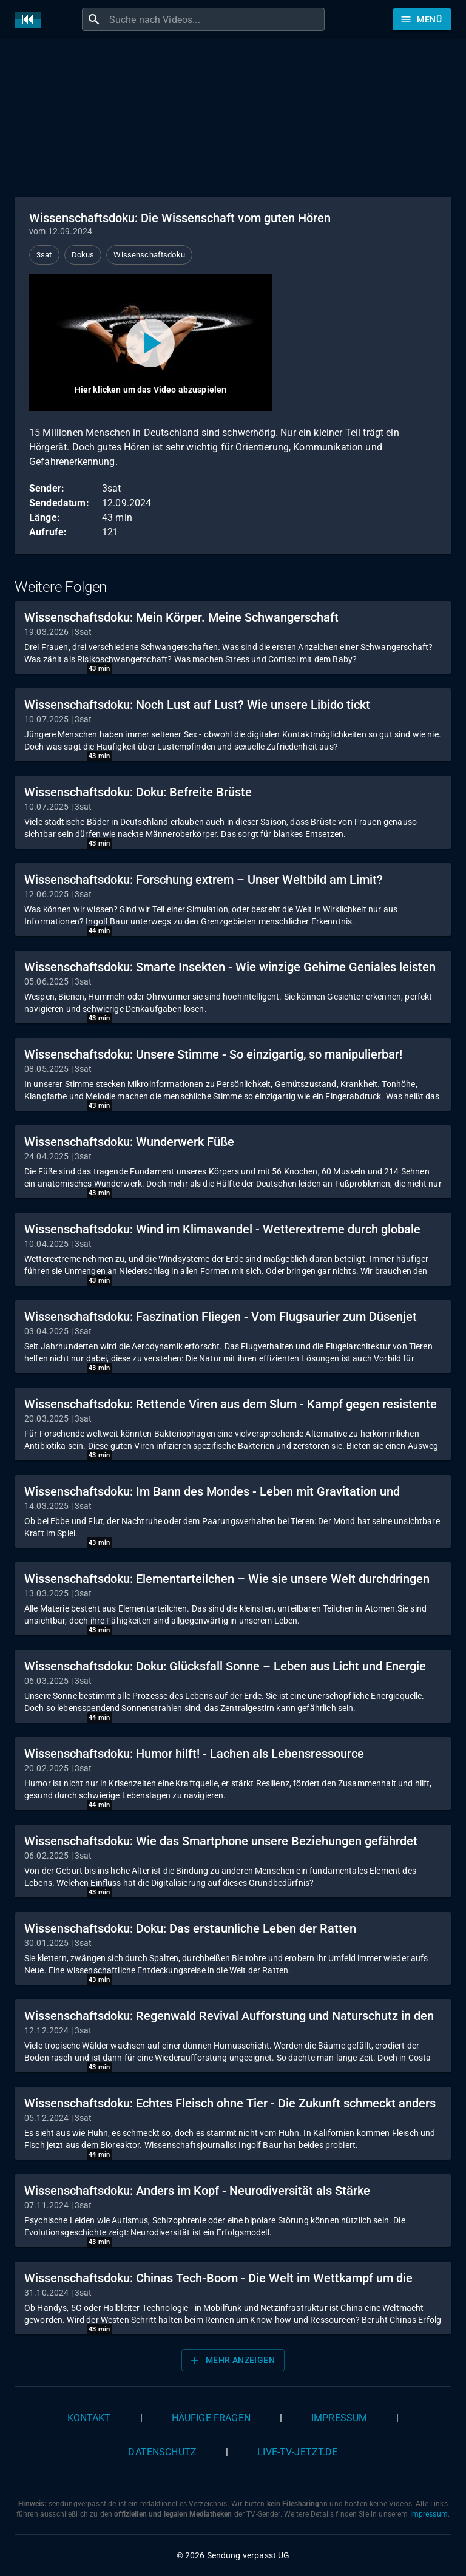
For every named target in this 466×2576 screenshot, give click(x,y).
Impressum (339, 2418)
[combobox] (215, 19)
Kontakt (89, 2418)
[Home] (31, 20)
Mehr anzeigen (232, 2360)
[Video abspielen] (150, 342)
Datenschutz (162, 2452)
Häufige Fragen (211, 2418)
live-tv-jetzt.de (297, 2452)
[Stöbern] (422, 19)
